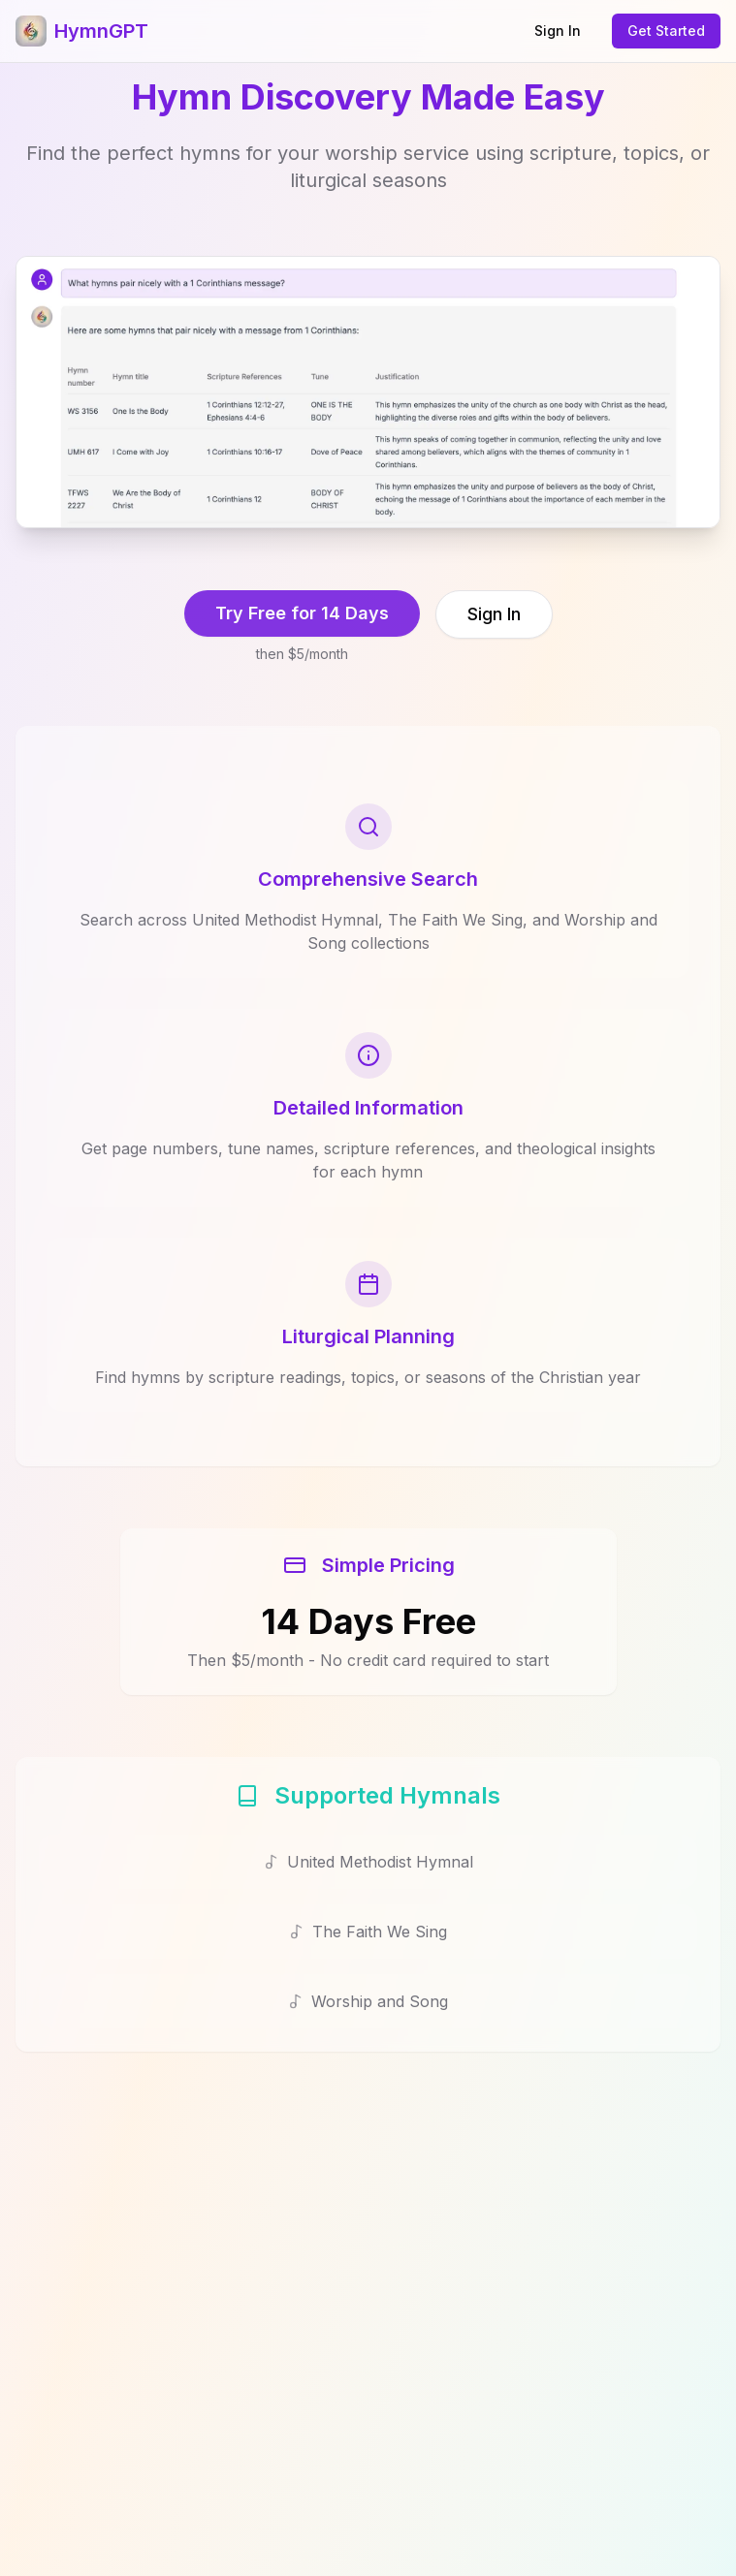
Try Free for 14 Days (302, 613)
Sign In (557, 30)
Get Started (666, 30)
